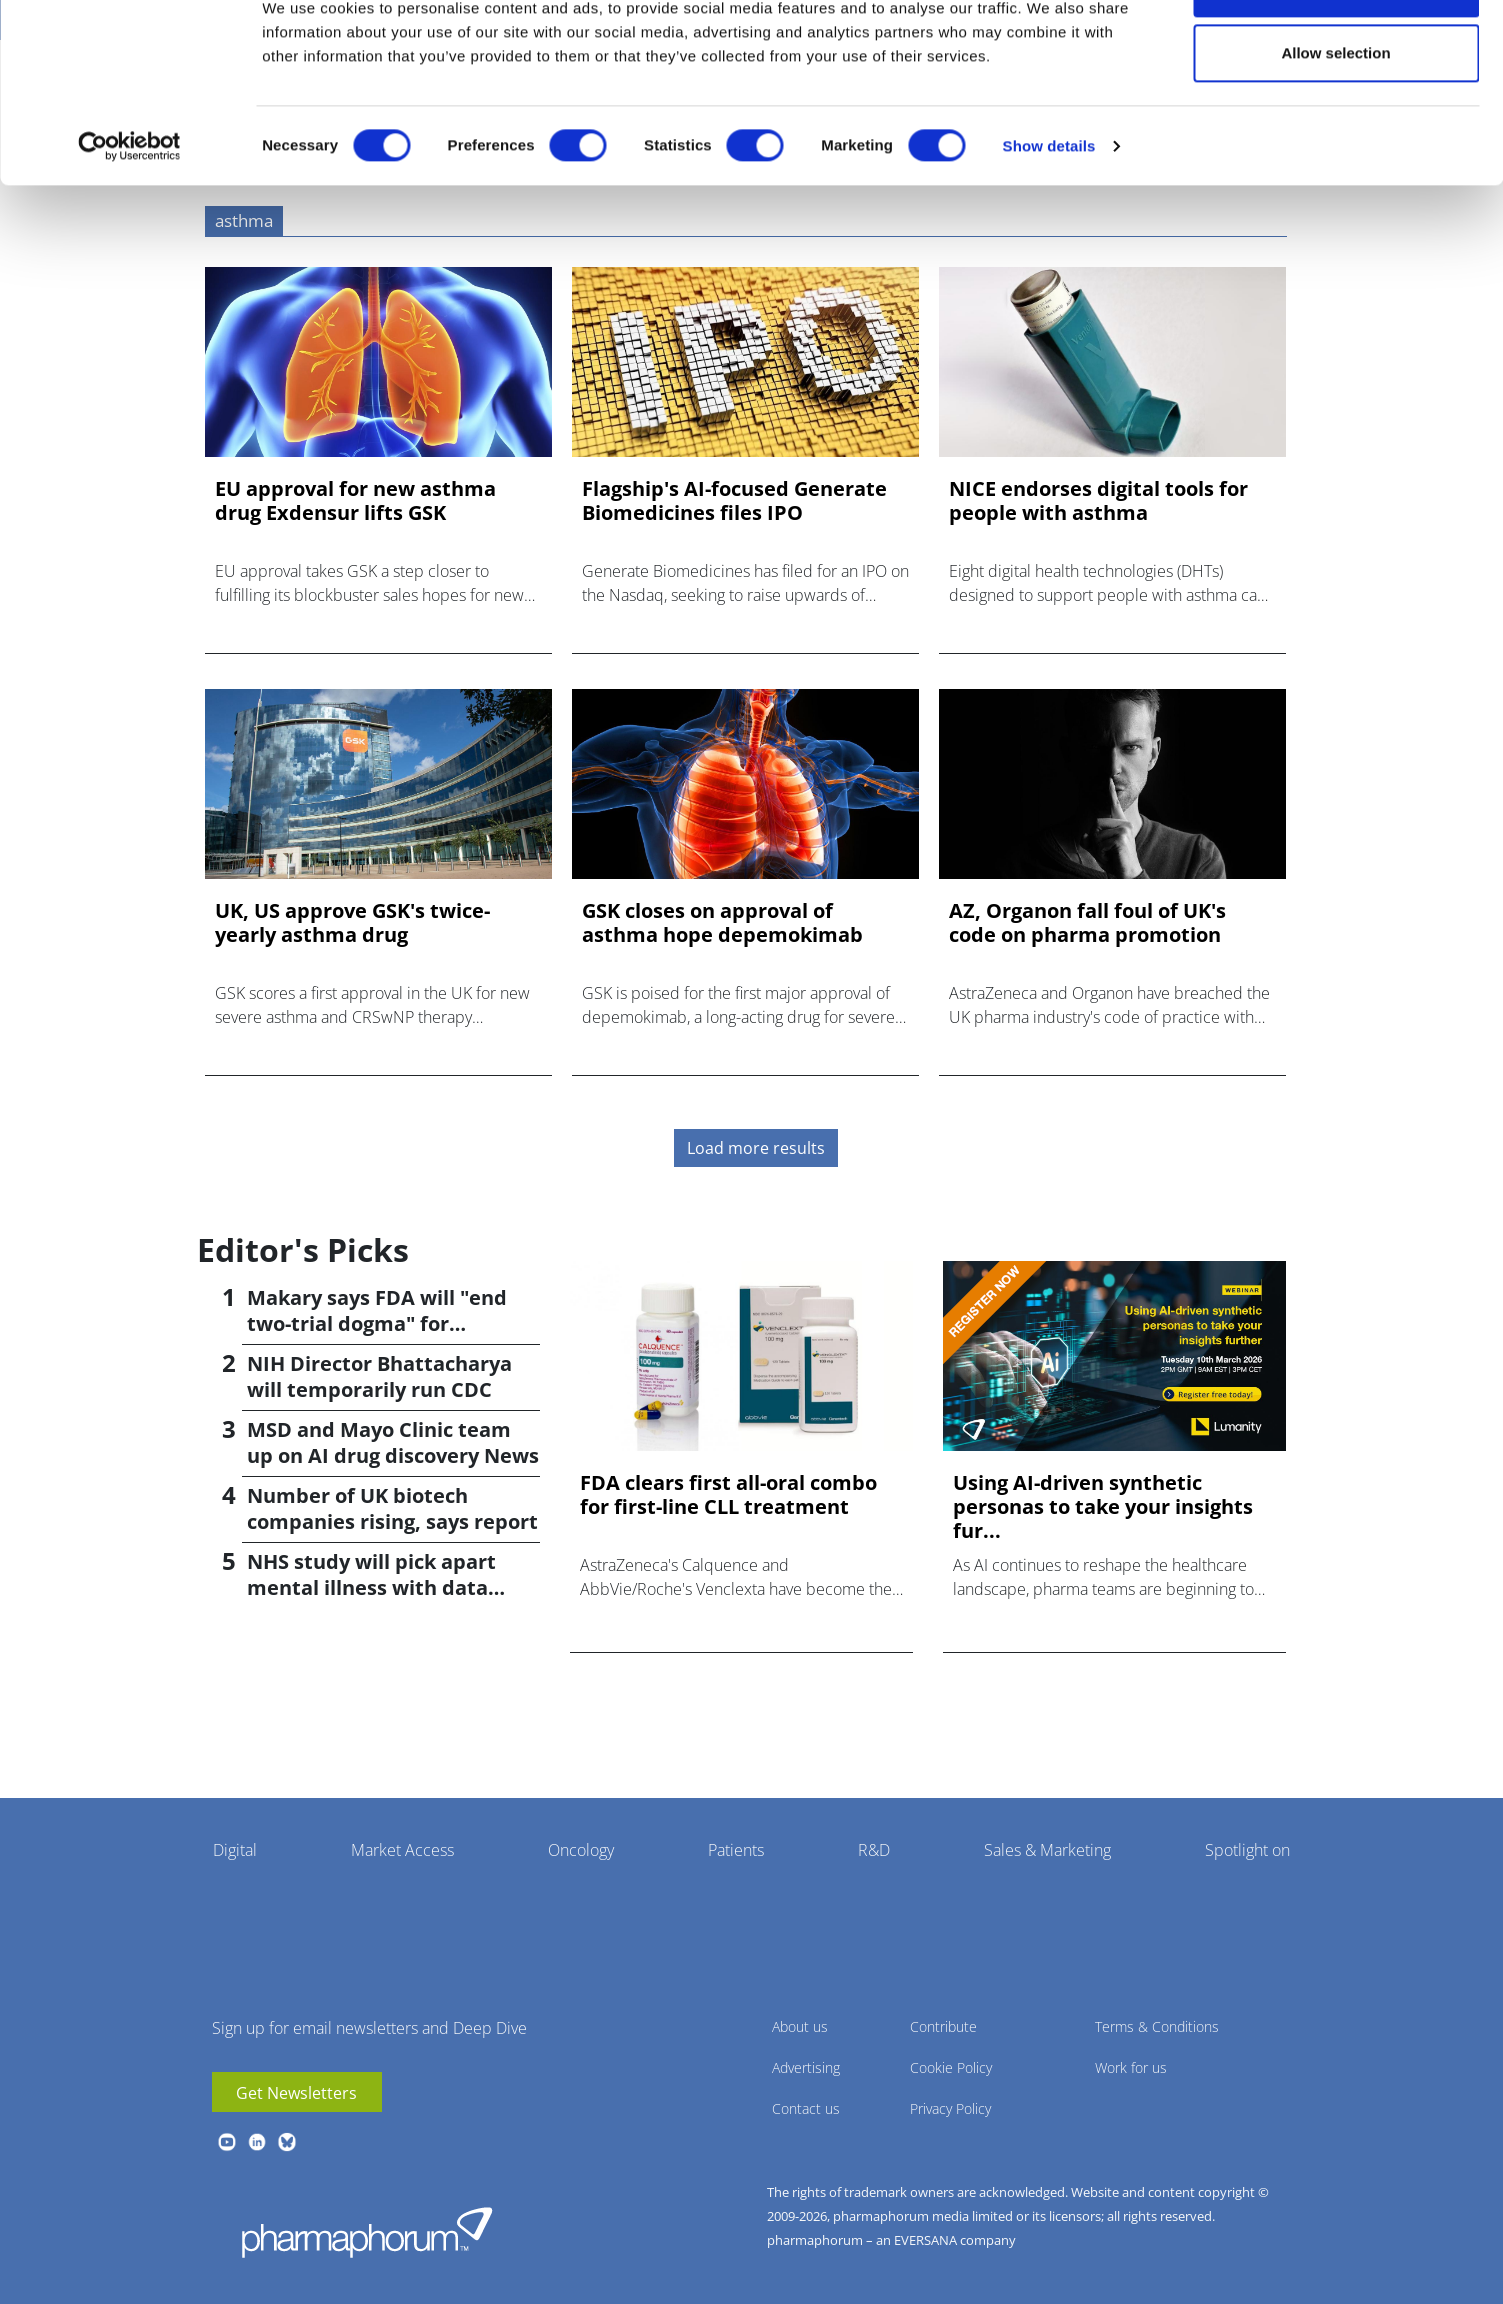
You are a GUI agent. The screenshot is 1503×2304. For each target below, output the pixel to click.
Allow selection (1335, 118)
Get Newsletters (296, 2093)
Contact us (806, 2108)
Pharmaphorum (367, 2232)
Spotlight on (1247, 1850)
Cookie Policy (951, 2067)
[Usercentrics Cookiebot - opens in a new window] (129, 211)
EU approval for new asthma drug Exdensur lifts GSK (355, 501)
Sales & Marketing (1047, 1850)
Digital (235, 1850)
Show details (1049, 210)
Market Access (402, 1850)
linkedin (257, 2142)
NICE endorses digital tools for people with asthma (1098, 501)
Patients (736, 1850)
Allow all (1336, 52)
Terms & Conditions (1157, 2026)
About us (800, 2026)
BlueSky (287, 2142)
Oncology (581, 1850)
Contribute (943, 2026)
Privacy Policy (950, 2108)
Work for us (1131, 2067)
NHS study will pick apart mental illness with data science (371, 1587)
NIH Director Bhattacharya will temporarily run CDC (379, 1376)
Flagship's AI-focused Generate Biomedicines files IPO (734, 501)
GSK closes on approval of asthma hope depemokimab (722, 923)
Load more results (756, 1148)
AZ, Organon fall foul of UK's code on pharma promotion (1087, 923)
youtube (227, 2142)
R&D (874, 1850)
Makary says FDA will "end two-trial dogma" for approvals (377, 1323)
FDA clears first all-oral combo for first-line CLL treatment (728, 1495)
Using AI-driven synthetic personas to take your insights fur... (1103, 1507)
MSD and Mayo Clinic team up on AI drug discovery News (393, 1442)
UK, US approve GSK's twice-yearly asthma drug (352, 923)
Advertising (806, 2067)
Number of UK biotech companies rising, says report (392, 1508)
